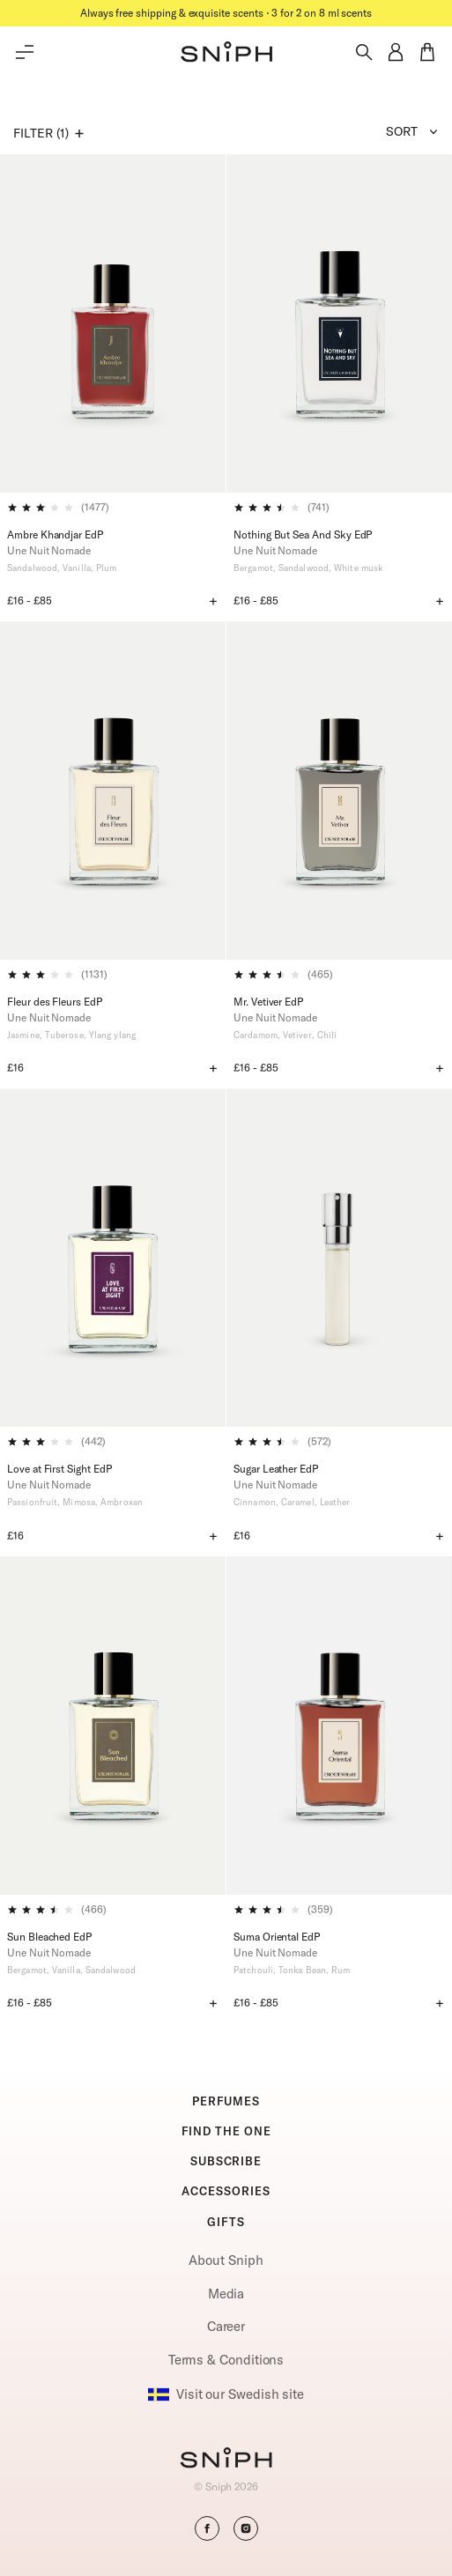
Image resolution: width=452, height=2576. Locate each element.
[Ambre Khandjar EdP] (113, 323)
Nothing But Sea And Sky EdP (302, 534)
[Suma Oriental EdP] (339, 1725)
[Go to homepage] (226, 2459)
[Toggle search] (364, 52)
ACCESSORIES (226, 2191)
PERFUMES (226, 2101)
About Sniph (226, 2260)
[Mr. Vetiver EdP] (339, 790)
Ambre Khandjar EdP (55, 534)
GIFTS (226, 2222)
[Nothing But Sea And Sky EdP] (339, 323)
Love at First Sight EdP (59, 1468)
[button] (226, 52)
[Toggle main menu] (25, 52)
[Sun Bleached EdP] (113, 1725)
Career (226, 2326)
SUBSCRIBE (226, 2161)
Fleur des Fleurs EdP (54, 1001)
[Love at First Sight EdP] (113, 1257)
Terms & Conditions (226, 2359)
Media (226, 2293)
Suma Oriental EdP (276, 1936)
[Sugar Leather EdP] (339, 1257)
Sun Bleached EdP (49, 1936)
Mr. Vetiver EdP (268, 1001)
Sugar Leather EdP (275, 1468)
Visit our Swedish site (226, 2394)
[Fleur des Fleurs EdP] (113, 790)
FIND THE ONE (226, 2131)
